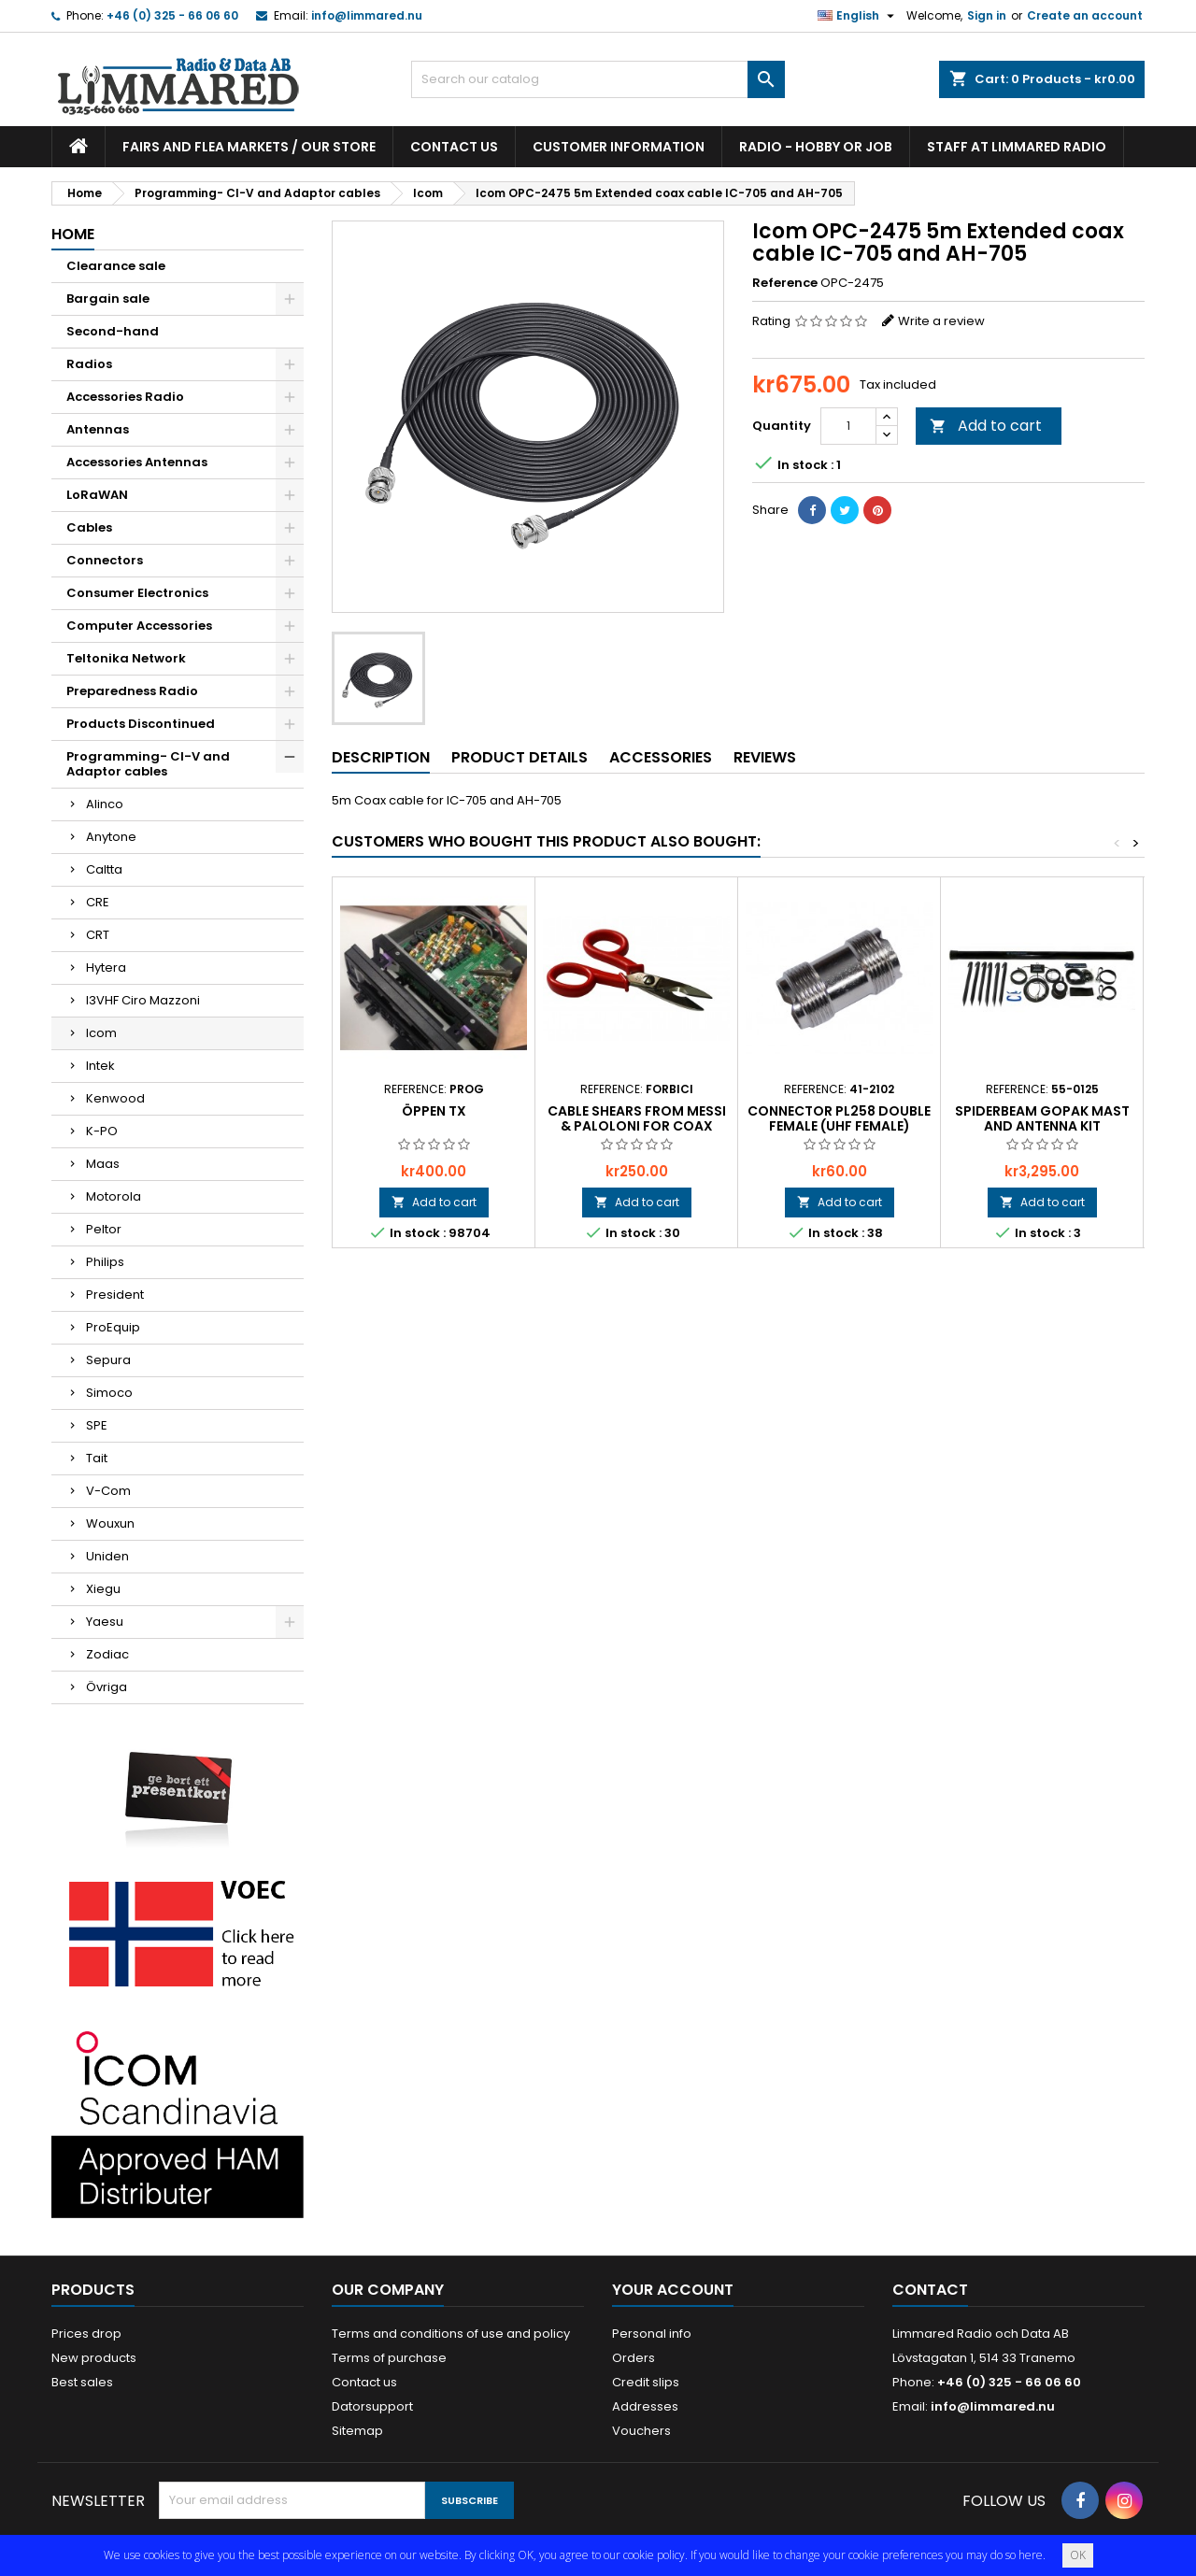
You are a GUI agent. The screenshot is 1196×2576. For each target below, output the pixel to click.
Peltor (103, 1229)
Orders (633, 2358)
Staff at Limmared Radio (1016, 146)
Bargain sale (108, 298)
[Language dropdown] (858, 16)
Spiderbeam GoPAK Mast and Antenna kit (1042, 1118)
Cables (89, 527)
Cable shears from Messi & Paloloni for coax (637, 1118)
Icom (101, 1033)
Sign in (986, 15)
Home (72, 234)
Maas (103, 1164)
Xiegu (103, 1589)
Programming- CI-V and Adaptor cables (148, 763)
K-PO (102, 1131)
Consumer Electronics (137, 593)
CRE (97, 902)
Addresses (645, 2406)
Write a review (941, 321)
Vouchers (641, 2431)
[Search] (598, 79)
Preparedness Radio (132, 691)
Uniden (107, 1556)
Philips (105, 1262)
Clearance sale (115, 266)
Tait (96, 1458)
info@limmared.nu (366, 15)
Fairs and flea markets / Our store (249, 146)
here (1030, 2555)
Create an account (1085, 15)
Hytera (106, 967)
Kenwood (115, 1098)
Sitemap (357, 2431)
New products (93, 2358)
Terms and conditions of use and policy (451, 2333)
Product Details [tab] (519, 757)
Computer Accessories (139, 625)
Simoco (109, 1393)
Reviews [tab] (764, 757)
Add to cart (986, 425)
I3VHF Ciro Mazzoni (143, 1000)
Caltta (104, 869)
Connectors (104, 560)
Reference (785, 283)
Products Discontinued (140, 724)
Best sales (82, 2382)
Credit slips (645, 2382)
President (115, 1294)
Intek (100, 1066)
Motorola (113, 1196)
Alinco (104, 804)
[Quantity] (848, 426)
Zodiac (107, 1654)
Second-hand (112, 331)
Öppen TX (434, 1111)
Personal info (651, 2333)
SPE (96, 1425)
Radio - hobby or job (815, 146)
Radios (89, 364)
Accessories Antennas (136, 462)
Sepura (108, 1360)
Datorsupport (372, 2406)
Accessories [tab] (660, 757)
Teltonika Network (126, 658)
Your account (672, 2289)
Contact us (454, 146)
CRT (97, 935)
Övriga (106, 1687)
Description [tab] (381, 757)
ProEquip (113, 1327)
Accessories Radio (125, 397)
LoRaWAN (97, 495)
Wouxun (110, 1523)
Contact (930, 2289)
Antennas (97, 429)
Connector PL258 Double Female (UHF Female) (839, 1118)
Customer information (619, 146)
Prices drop (86, 2333)
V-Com (108, 1491)
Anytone (111, 837)
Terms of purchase (389, 2358)
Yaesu (104, 1621)
